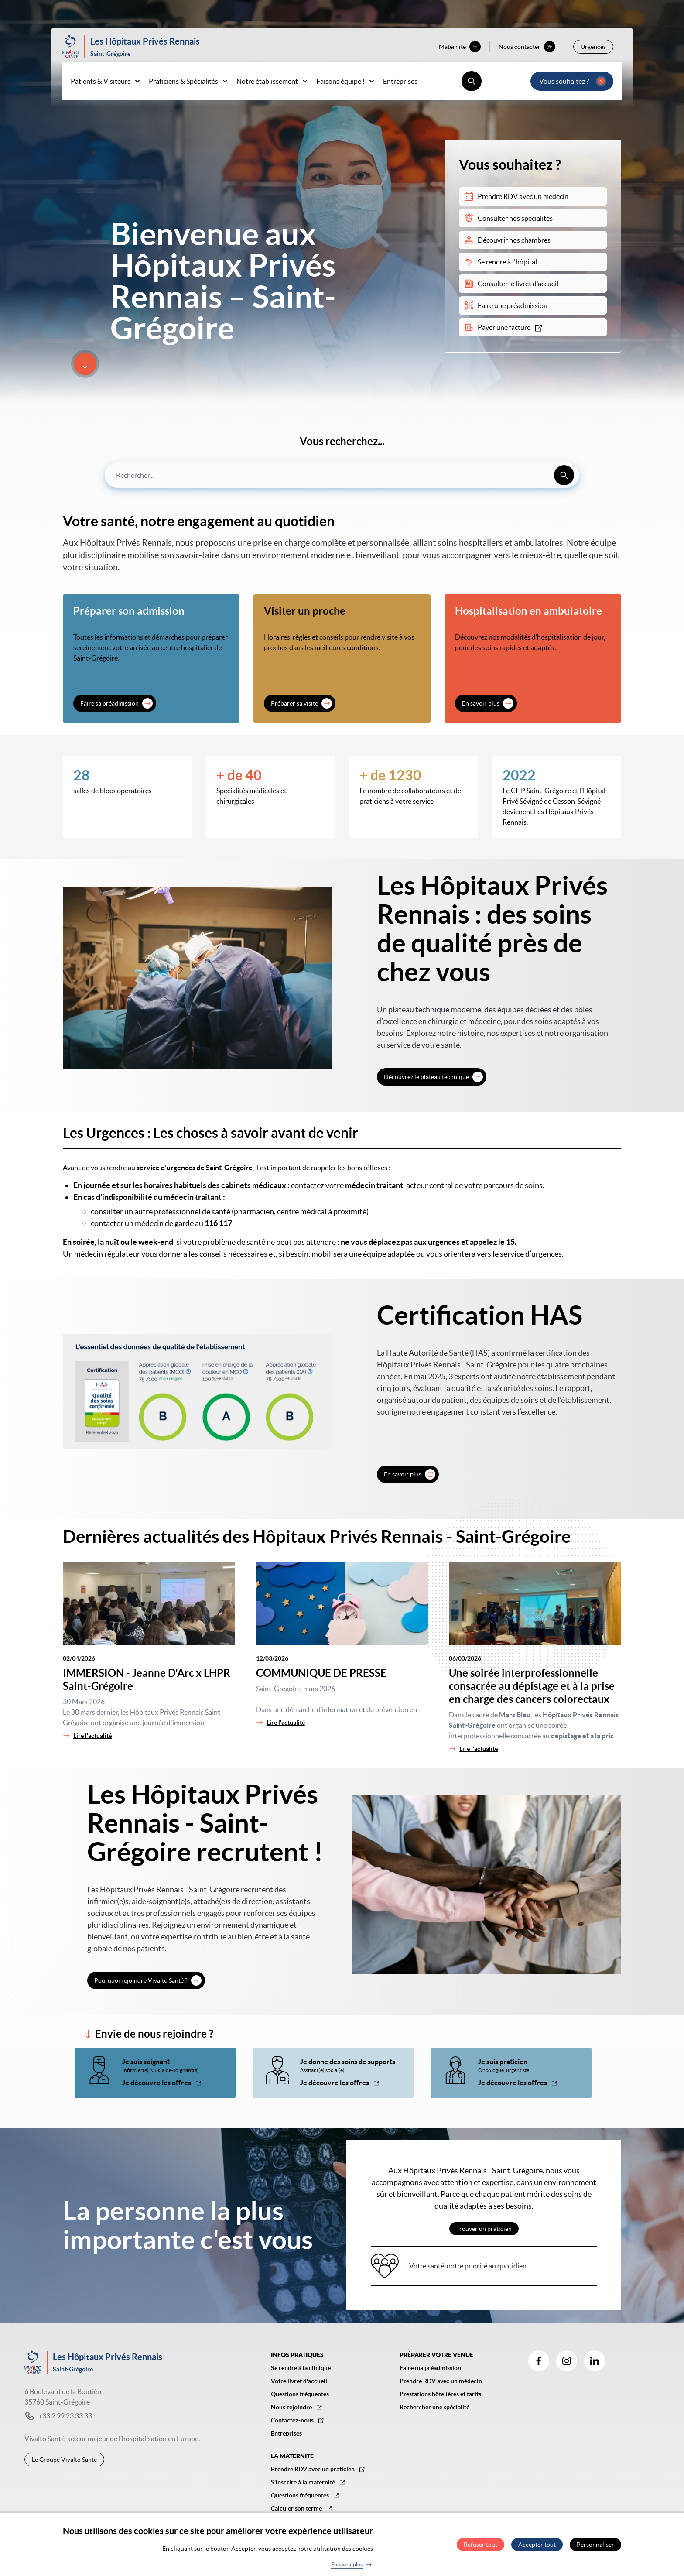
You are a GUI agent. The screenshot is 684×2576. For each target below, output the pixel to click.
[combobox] (342, 475)
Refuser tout (480, 2544)
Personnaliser (595, 2544)
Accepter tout (537, 2544)
